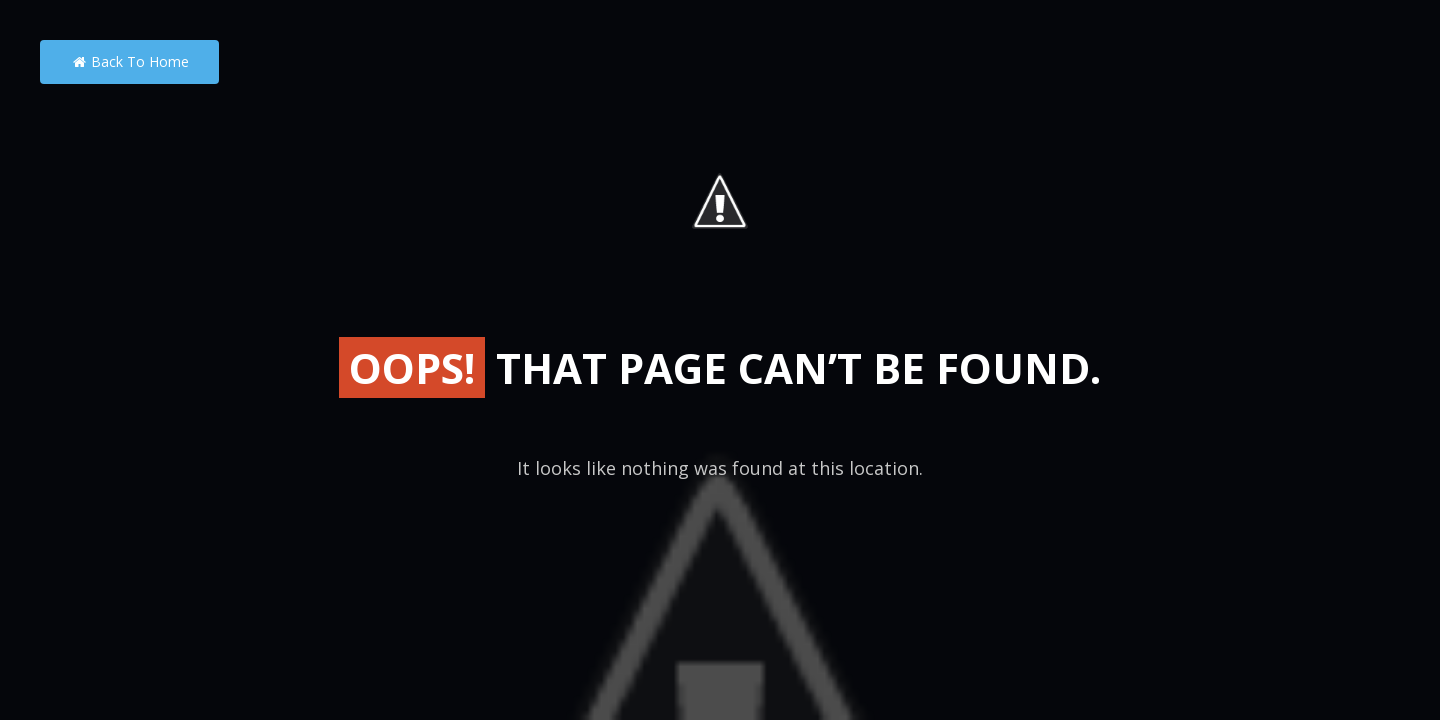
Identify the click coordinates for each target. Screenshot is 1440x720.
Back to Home (129, 61)
